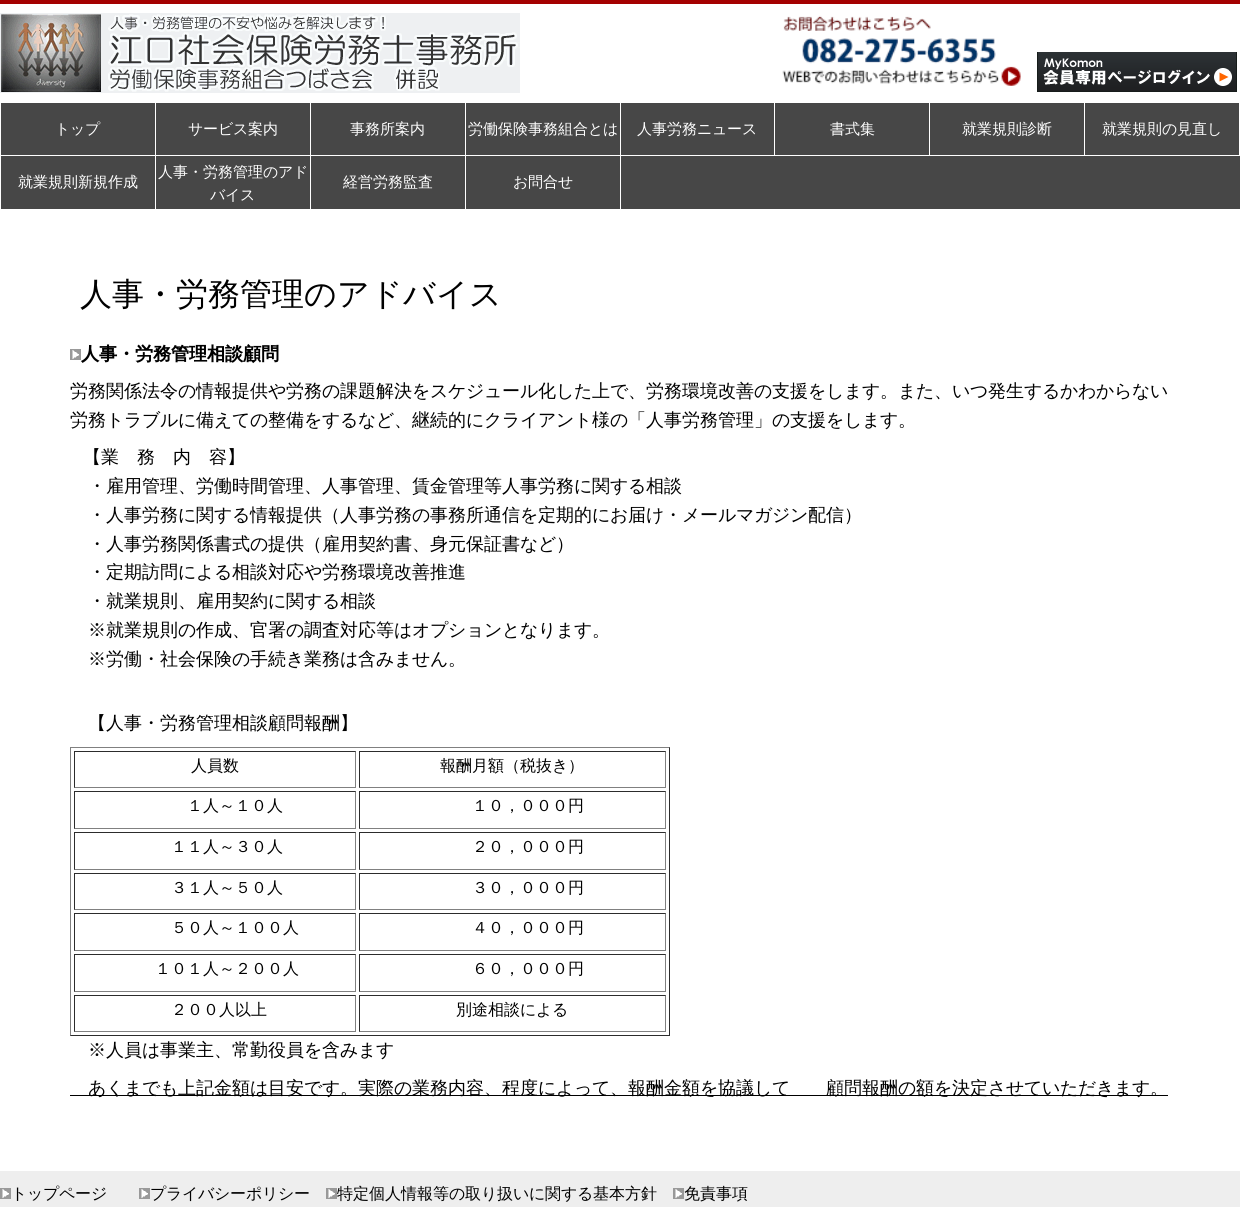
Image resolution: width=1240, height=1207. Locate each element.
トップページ (59, 1193)
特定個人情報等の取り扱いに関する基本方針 (497, 1193)
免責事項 (716, 1193)
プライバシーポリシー (230, 1193)
